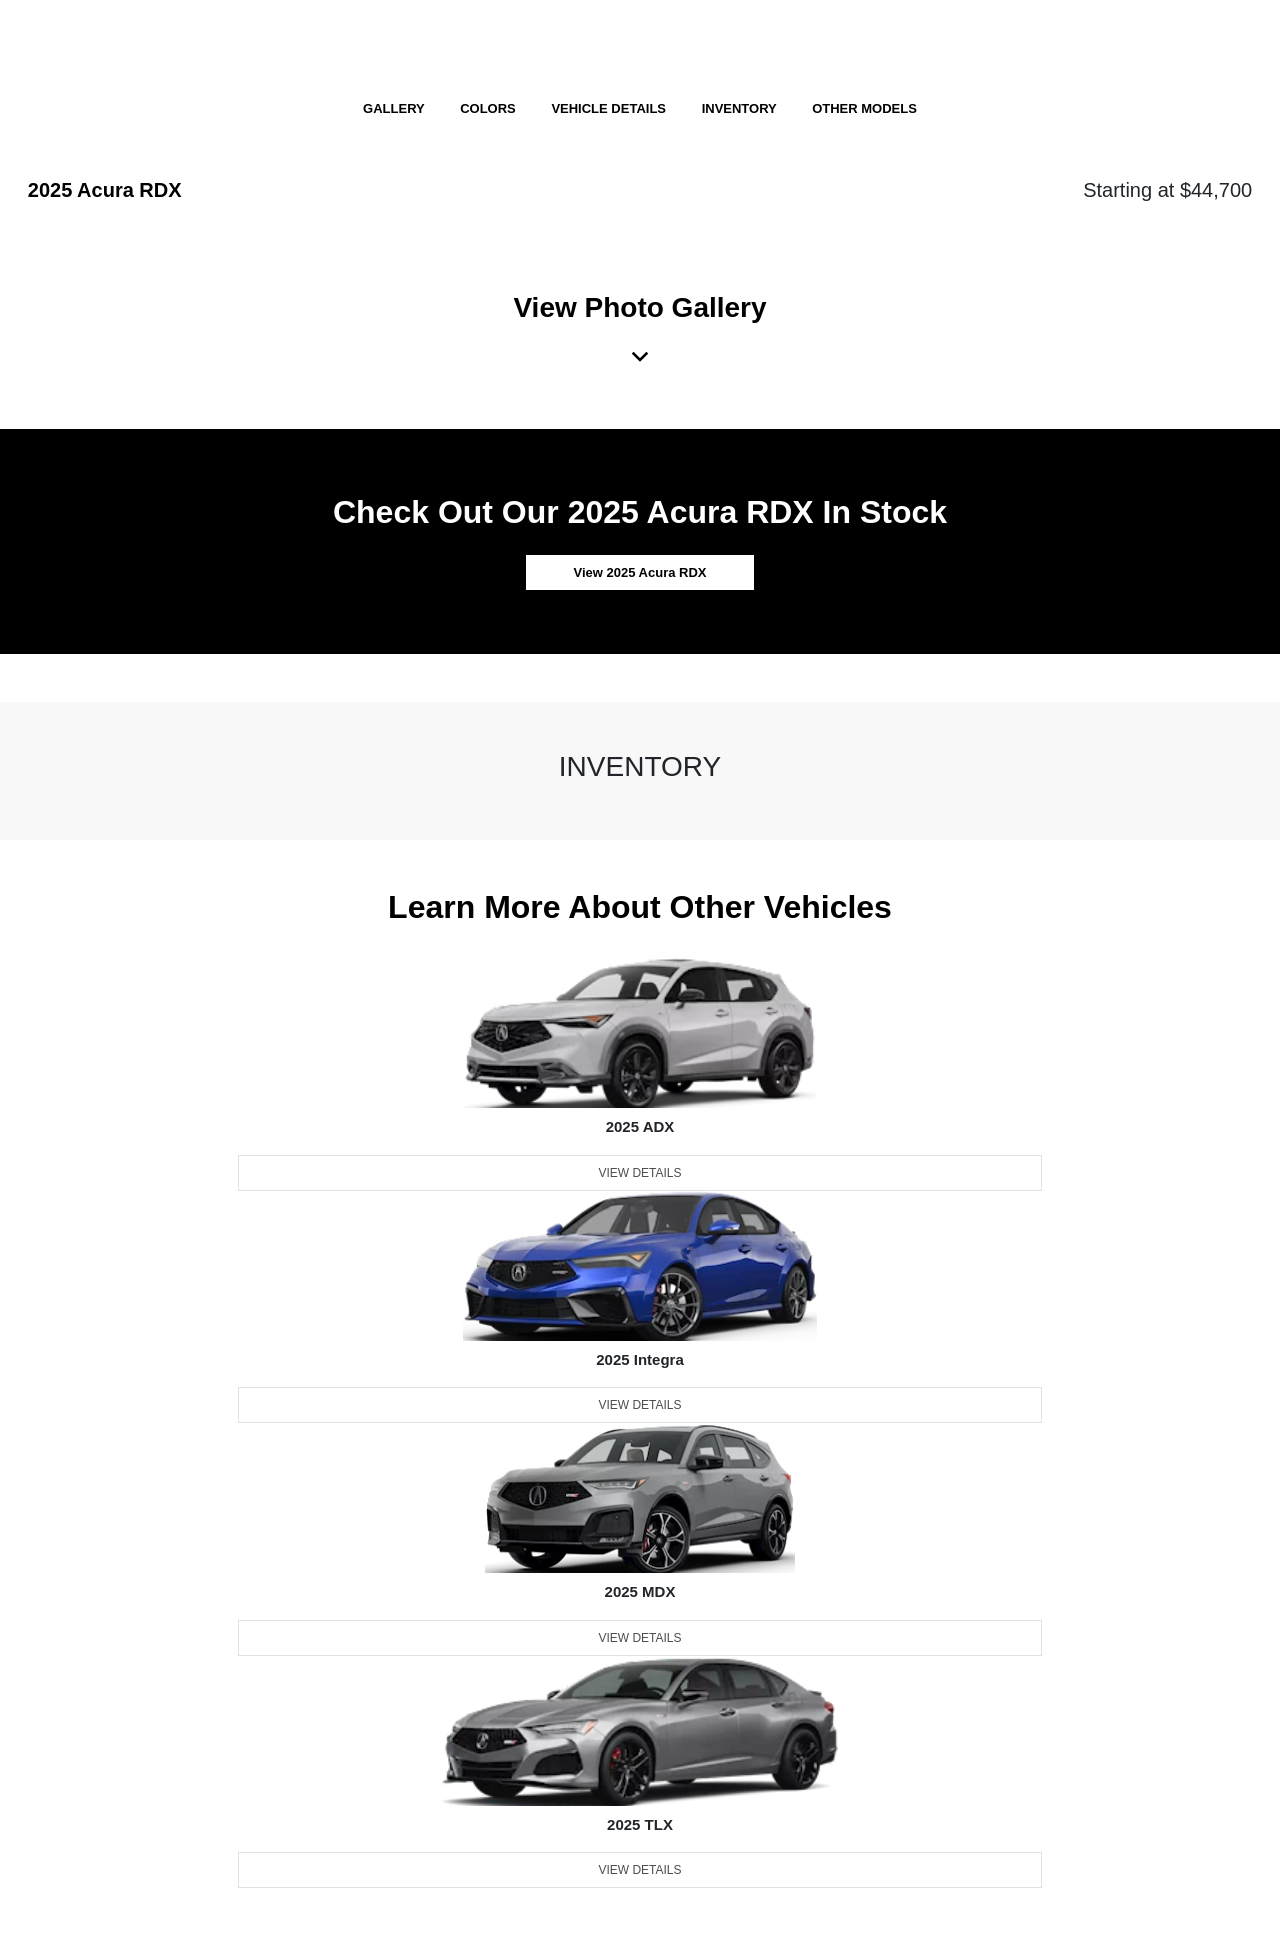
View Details (639, 1173)
